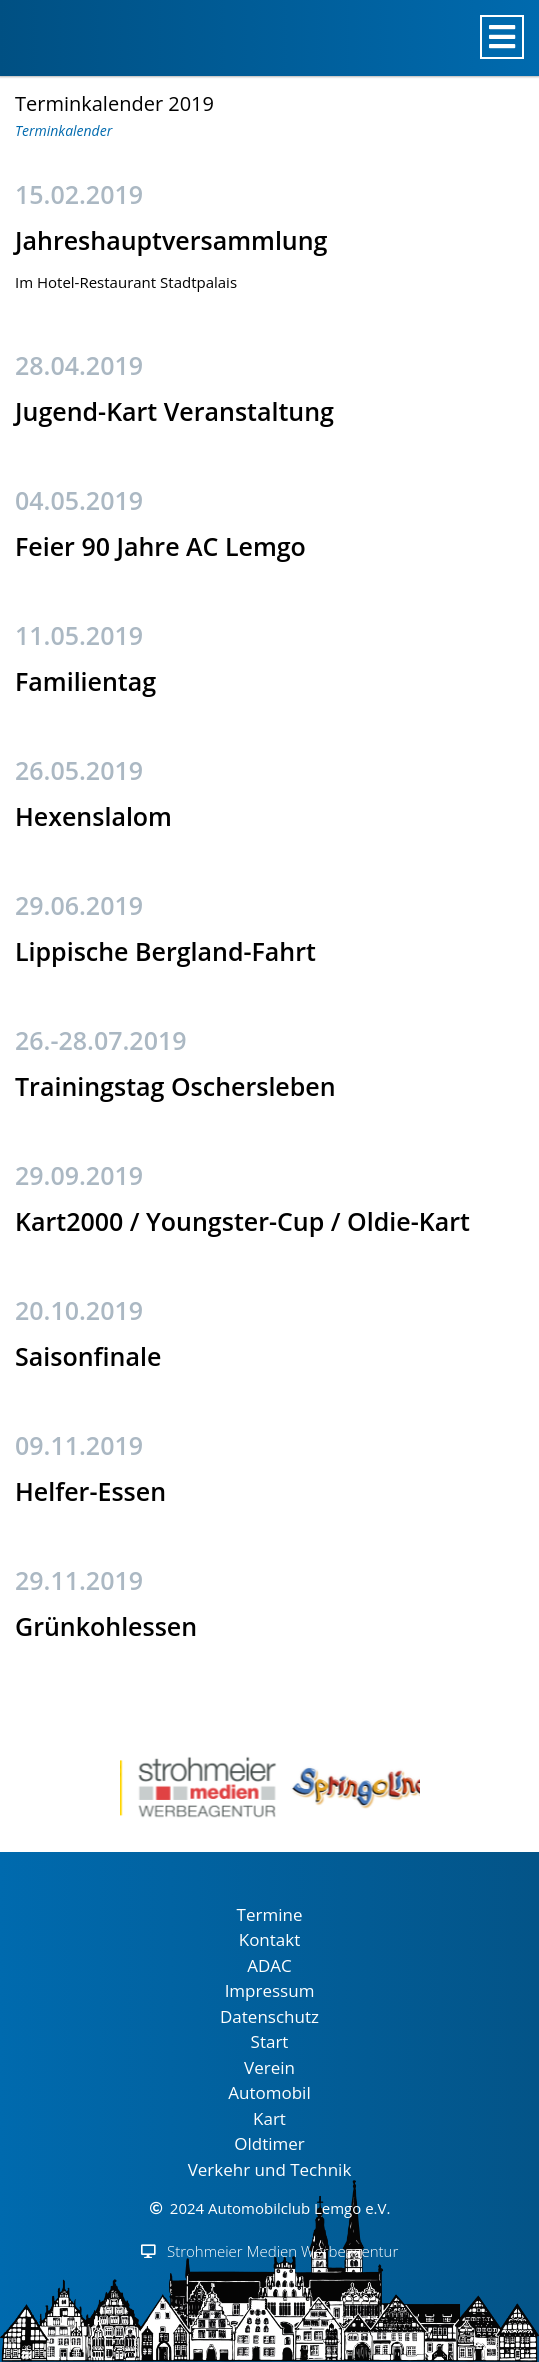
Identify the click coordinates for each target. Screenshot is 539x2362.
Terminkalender (63, 130)
